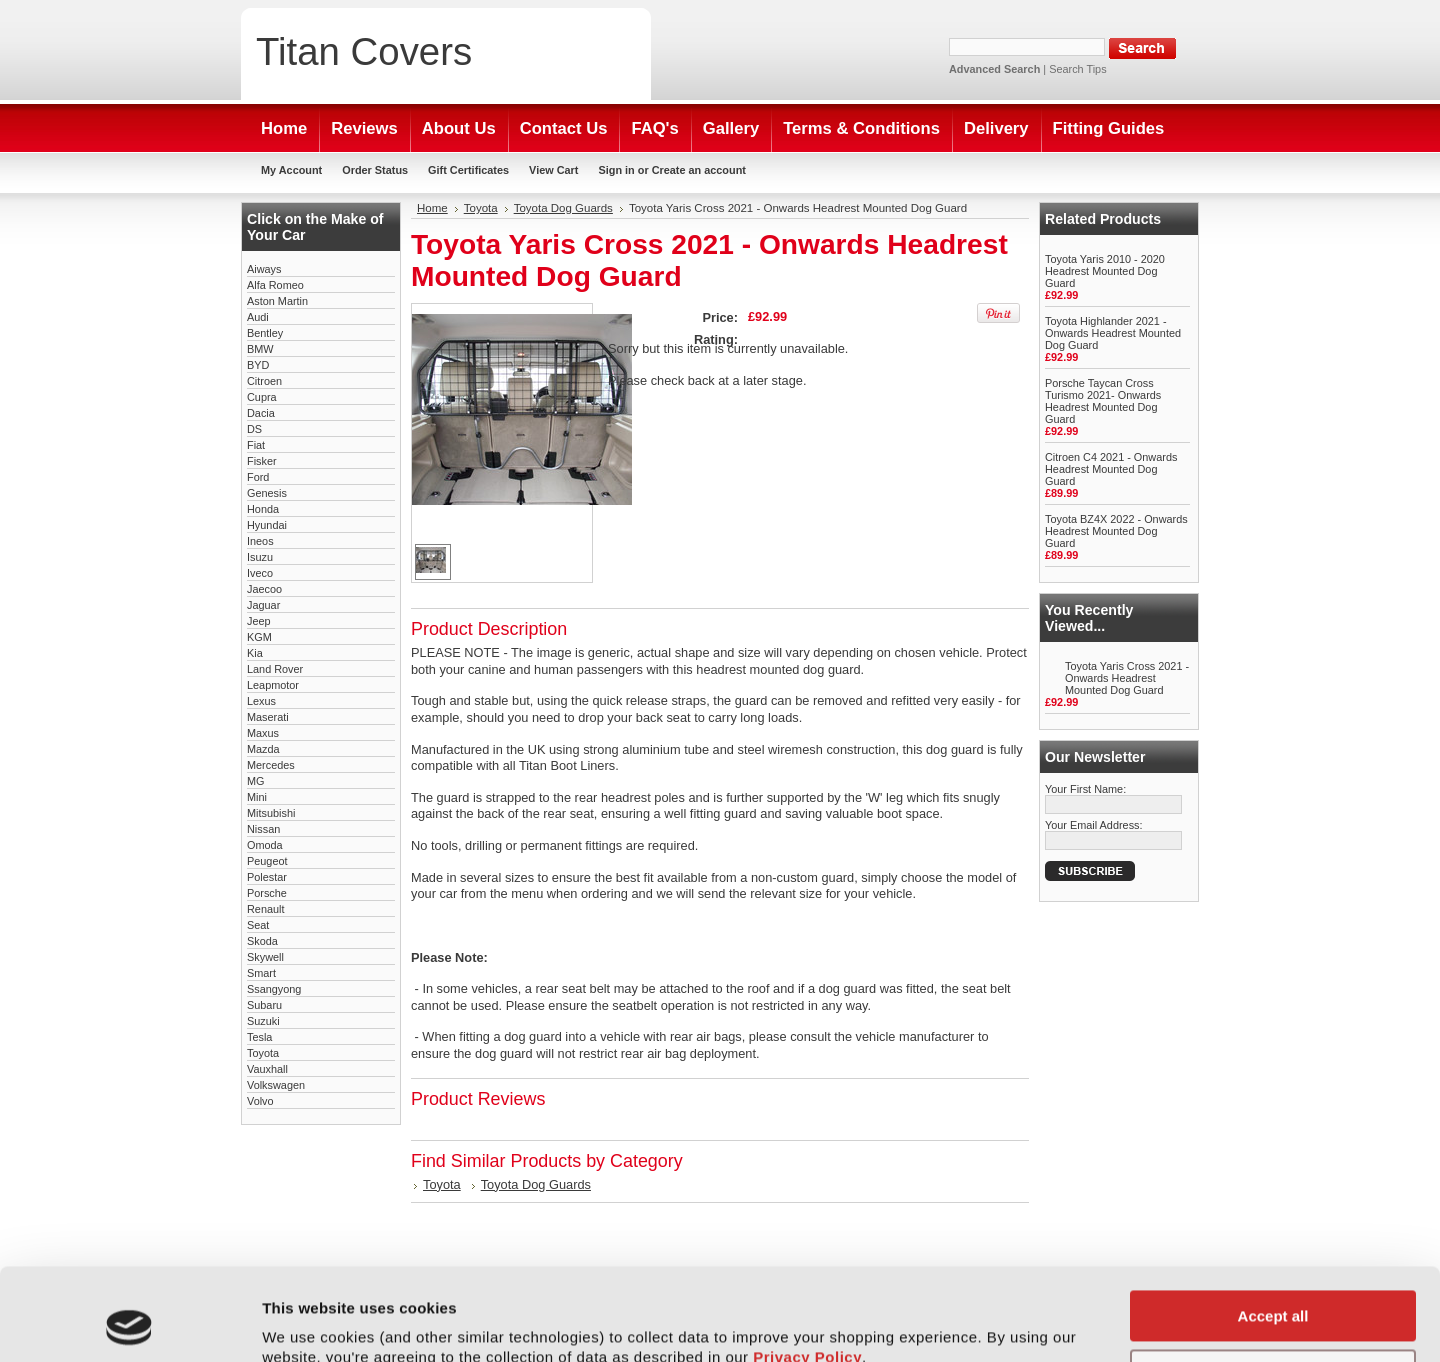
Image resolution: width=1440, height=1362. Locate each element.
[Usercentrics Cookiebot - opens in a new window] (129, 1323)
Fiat (256, 445)
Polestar (267, 877)
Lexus (261, 701)
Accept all (1273, 1229)
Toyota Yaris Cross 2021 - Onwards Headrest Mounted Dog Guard (1127, 678)
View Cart (553, 170)
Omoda (265, 845)
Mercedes (271, 765)
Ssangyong (274, 989)
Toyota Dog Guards (563, 208)
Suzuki (263, 1021)
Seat (258, 925)
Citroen (264, 381)
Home (432, 208)
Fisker (262, 461)
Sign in (616, 170)
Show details (308, 1322)
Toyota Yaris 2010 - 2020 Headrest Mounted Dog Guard (1105, 271)
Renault (265, 909)
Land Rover (275, 669)
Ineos (260, 541)
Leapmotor (273, 685)
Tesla (259, 1037)
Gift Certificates (468, 170)
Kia (255, 653)
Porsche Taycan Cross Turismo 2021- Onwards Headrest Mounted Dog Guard (1103, 401)
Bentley (265, 333)
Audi (258, 317)
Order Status (375, 170)
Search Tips (1077, 69)
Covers (364, 51)
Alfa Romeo (275, 285)
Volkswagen (276, 1085)
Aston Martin (277, 301)
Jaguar (263, 605)
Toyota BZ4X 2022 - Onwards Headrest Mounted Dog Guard (1116, 531)
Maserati (268, 717)
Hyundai (267, 525)
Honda (263, 509)
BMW (260, 349)
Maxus (263, 733)
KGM (259, 637)
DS (254, 429)
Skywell (265, 957)
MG (256, 781)
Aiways (264, 269)
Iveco (260, 573)
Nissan (263, 829)
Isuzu (260, 557)
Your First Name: (1085, 789)
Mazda (263, 749)
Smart (261, 973)
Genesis (267, 493)
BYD (258, 365)
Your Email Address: (1094, 825)
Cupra (262, 397)
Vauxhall (267, 1069)
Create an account (699, 170)
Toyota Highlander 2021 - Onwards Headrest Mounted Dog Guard (1113, 333)
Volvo (260, 1101)
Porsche (267, 893)
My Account (291, 170)
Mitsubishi (271, 813)
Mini (257, 797)
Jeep (259, 621)
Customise (1273, 1287)
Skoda (262, 941)
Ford (258, 477)
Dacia (261, 413)
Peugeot (267, 861)
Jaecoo (264, 589)
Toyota (263, 1053)
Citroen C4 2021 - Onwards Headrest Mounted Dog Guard (1111, 469)
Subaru (264, 1005)
